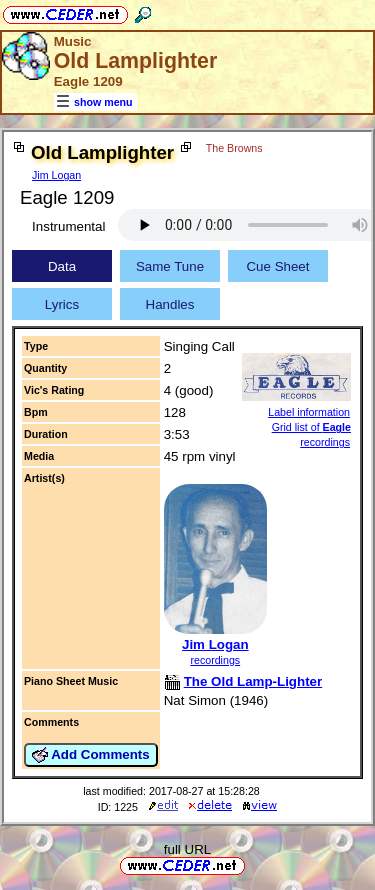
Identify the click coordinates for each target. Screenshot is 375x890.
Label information (309, 412)
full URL (187, 849)
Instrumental (68, 226)
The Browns (234, 148)
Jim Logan (56, 175)
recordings (215, 660)
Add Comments (91, 755)
